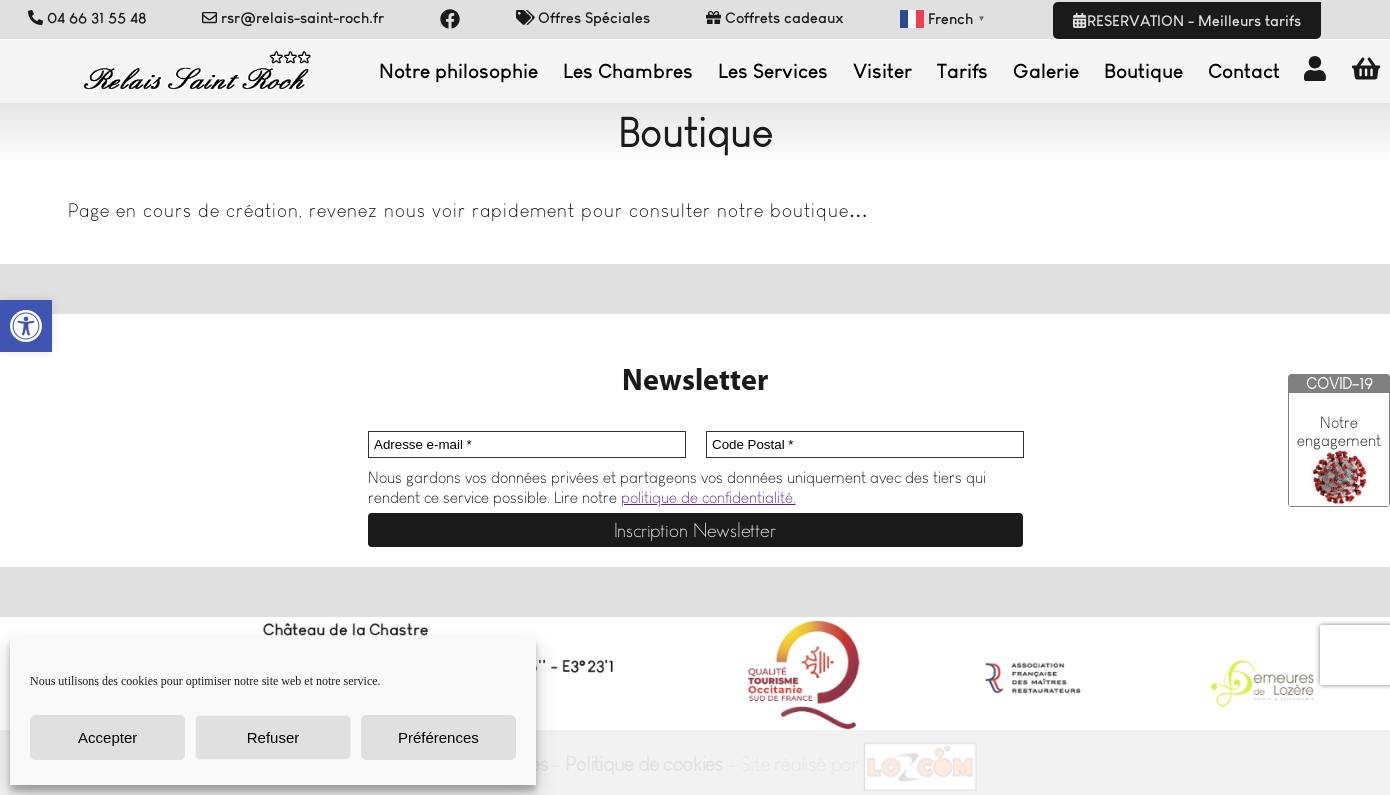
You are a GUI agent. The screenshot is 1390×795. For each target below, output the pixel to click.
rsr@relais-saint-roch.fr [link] (293, 17)
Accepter (107, 737)
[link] (26, 326)
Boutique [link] (1143, 71)
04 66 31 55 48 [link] (87, 17)
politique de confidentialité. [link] (708, 497)
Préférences (438, 737)
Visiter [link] (882, 71)
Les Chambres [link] (628, 71)
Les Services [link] (773, 71)
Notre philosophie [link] (458, 71)
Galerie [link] (1046, 71)
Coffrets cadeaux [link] (775, 17)
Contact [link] (1244, 71)
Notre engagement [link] (1339, 431)
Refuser (273, 737)
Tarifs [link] (962, 71)
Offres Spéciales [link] (583, 17)
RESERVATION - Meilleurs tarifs (1186, 20)
